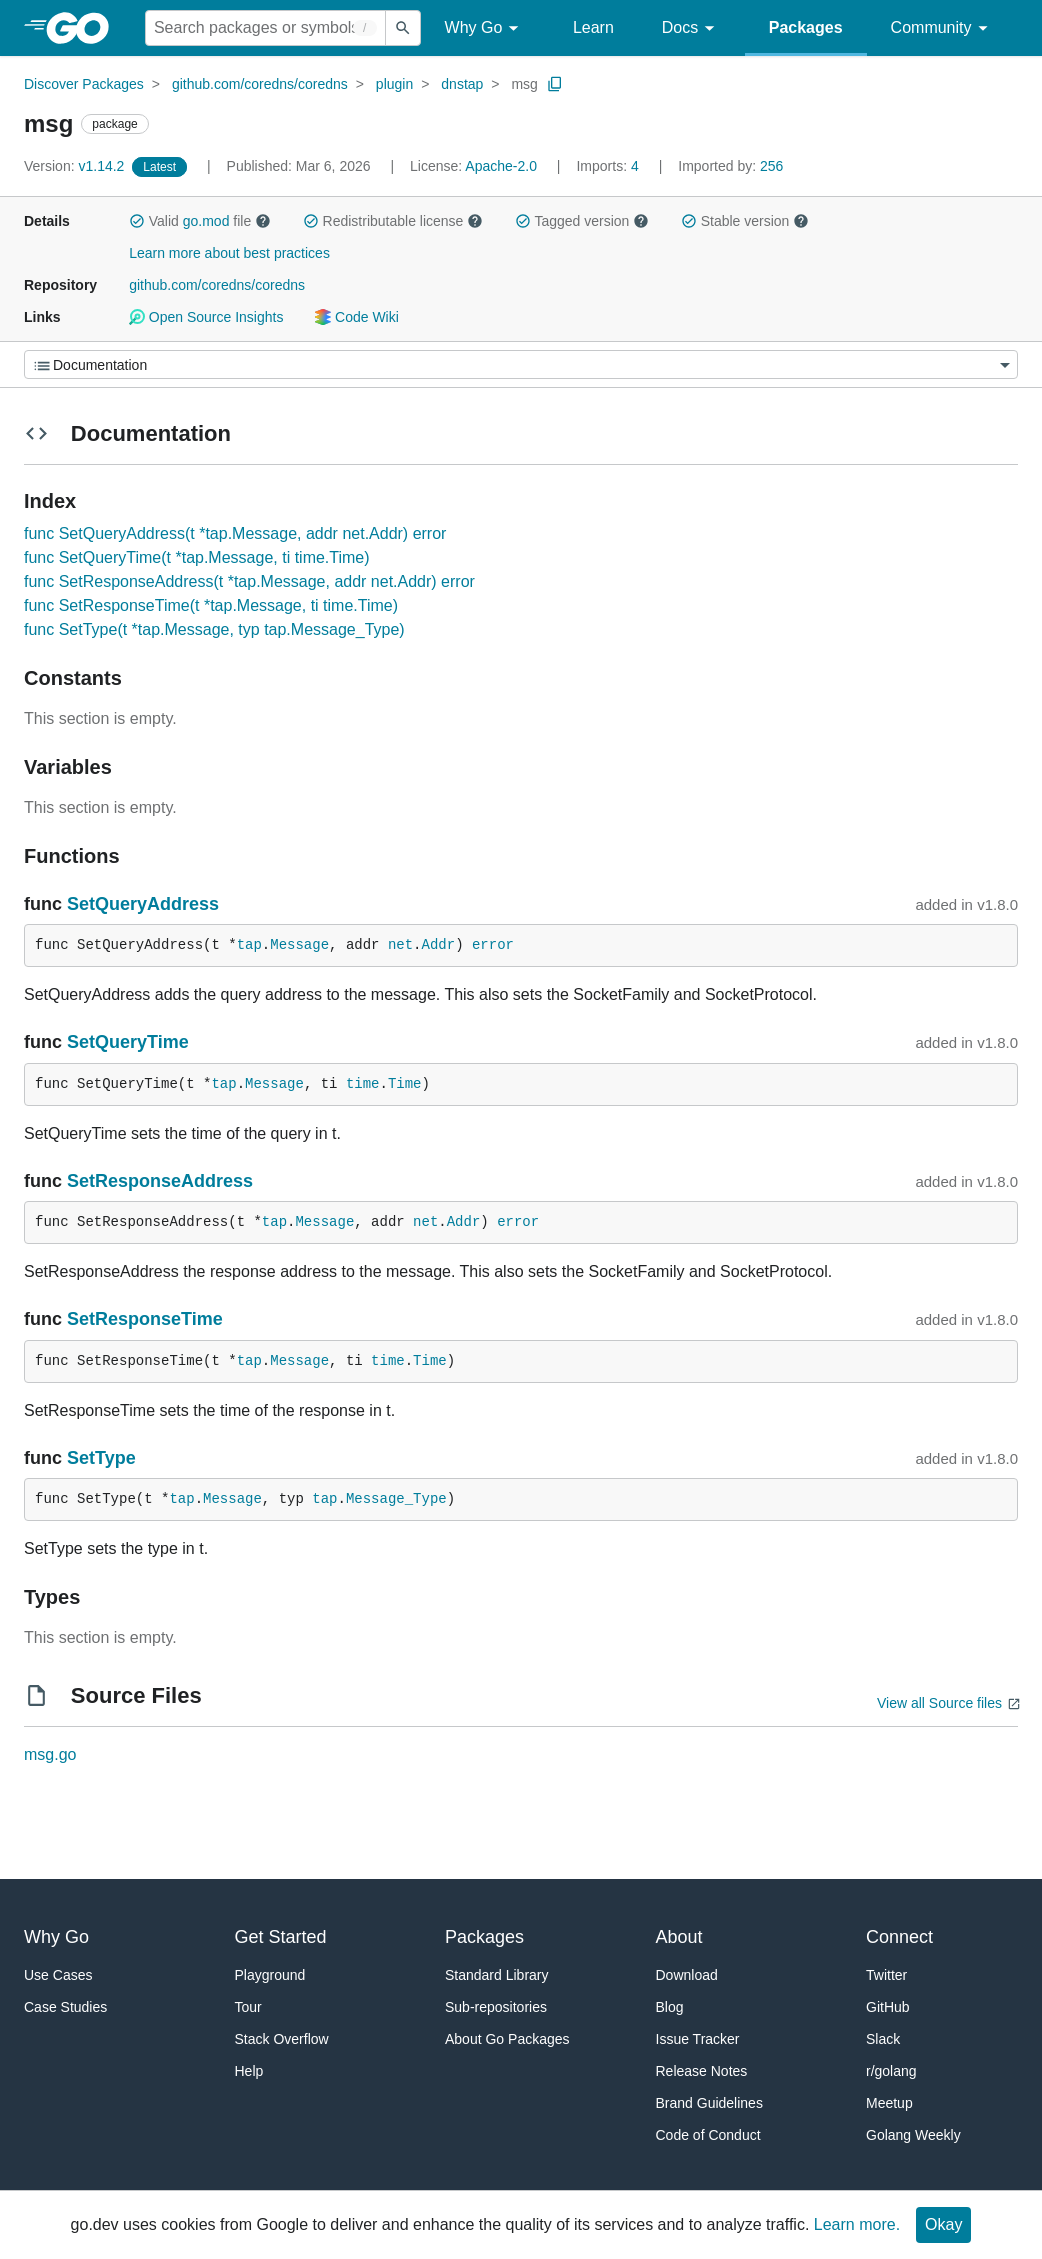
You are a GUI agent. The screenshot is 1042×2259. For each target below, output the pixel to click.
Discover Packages (84, 84)
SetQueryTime (128, 1042)
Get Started (281, 1937)
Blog (670, 2007)
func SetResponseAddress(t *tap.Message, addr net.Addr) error (249, 581)
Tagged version (582, 221)
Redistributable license (393, 221)
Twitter (886, 1975)
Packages (806, 27)
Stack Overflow (282, 2039)
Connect (899, 1937)
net (400, 945)
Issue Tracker (698, 2039)
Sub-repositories (496, 2007)
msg (524, 84)
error (493, 945)
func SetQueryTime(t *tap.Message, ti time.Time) (197, 557)
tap (249, 945)
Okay (943, 2224)
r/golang (891, 2071)
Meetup (889, 2103)
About (679, 1937)
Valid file (200, 221)
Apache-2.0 (501, 166)
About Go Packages (507, 2039)
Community (942, 28)
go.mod (206, 221)
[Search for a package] (265, 28)
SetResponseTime (145, 1319)
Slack (883, 2039)
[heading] (84, 28)
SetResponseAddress (160, 1181)
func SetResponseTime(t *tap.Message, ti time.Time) (211, 605)
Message (299, 945)
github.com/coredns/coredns (260, 84)
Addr (439, 945)
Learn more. (857, 2224)
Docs (691, 28)
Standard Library (497, 1975)
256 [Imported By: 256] (730, 166)
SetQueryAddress (143, 904)
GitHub (888, 2007)
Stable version (745, 221)
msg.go (50, 1754)
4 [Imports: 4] (609, 166)
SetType (101, 1458)
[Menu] (521, 364)
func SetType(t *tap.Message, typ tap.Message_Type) (214, 629)
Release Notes (702, 2071)
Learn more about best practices (229, 253)
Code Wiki (356, 317)
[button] (137, 221)
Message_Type (396, 1499)
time (363, 1084)
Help (249, 2071)
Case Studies (65, 2007)
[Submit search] (403, 28)
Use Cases (58, 1975)
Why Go (485, 28)
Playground (270, 1975)
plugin (394, 84)
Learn (593, 27)
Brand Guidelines (709, 2103)
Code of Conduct (708, 2135)
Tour (248, 2007)
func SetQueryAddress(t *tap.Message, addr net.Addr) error (235, 533)
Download (687, 1975)
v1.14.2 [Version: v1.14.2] (76, 166)
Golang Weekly (913, 2135)
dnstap (462, 84)
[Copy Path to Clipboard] (555, 84)
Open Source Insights (206, 317)
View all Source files (939, 1703)
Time (405, 1084)
